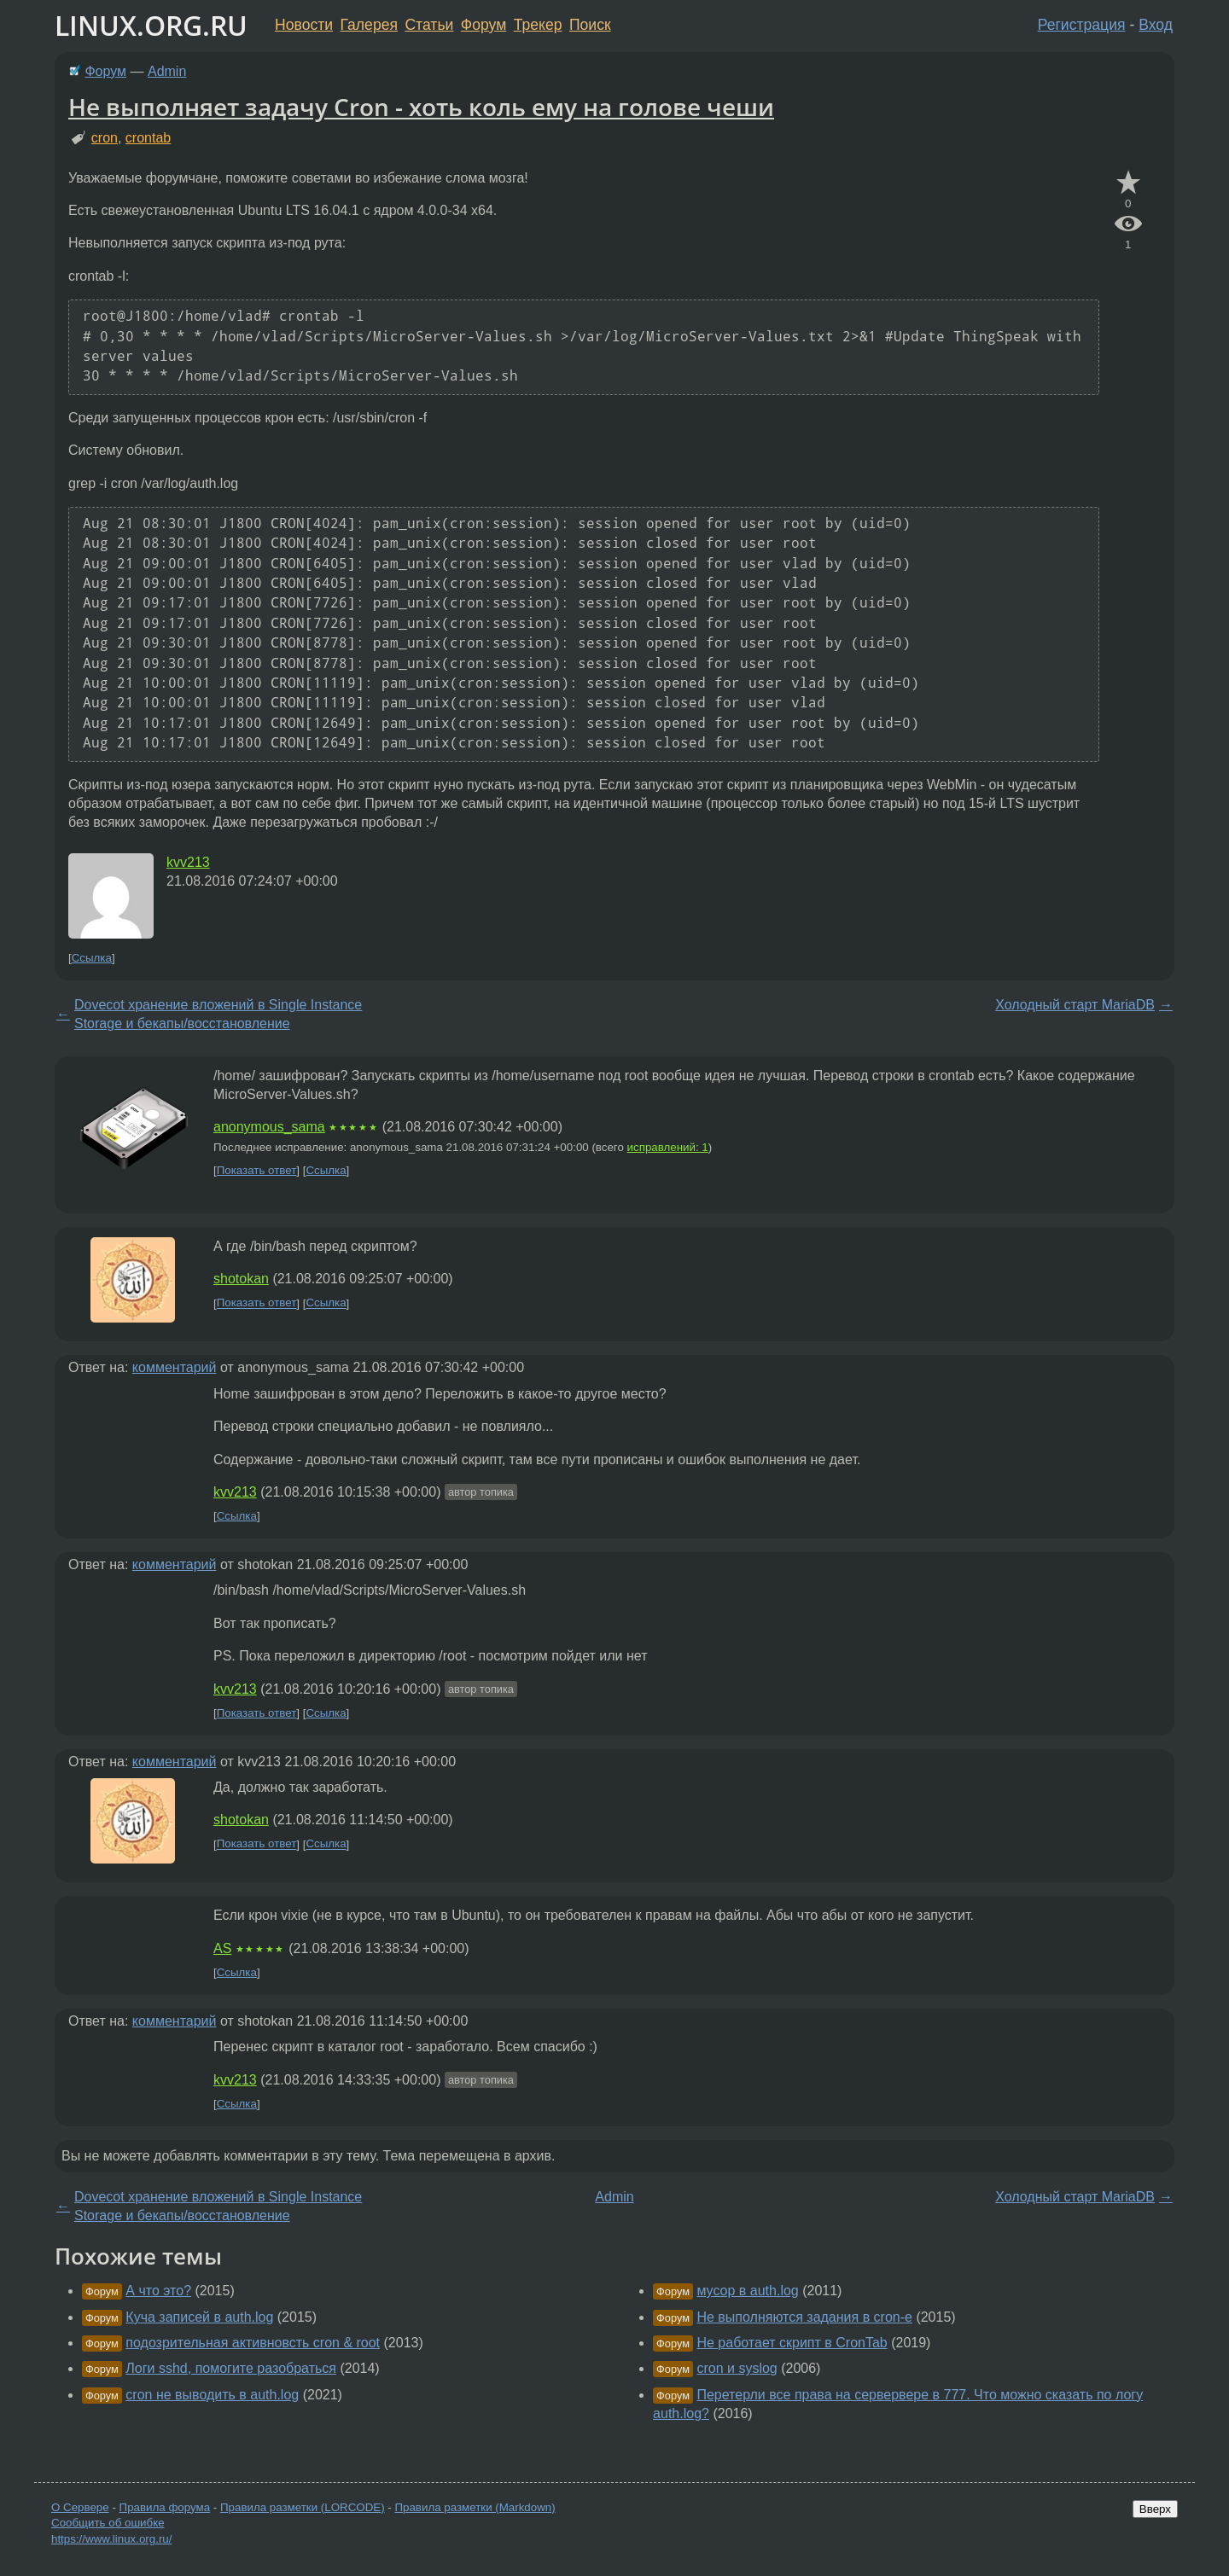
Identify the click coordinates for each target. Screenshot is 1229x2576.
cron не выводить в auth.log (212, 2394)
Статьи (429, 24)
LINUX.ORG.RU (151, 25)
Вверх (1155, 2509)
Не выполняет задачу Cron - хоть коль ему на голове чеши (421, 106)
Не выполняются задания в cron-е (804, 2317)
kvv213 (188, 862)
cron (104, 138)
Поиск (590, 24)
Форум (483, 24)
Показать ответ (257, 1170)
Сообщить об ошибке (108, 2522)
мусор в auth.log (747, 2290)
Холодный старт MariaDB (1075, 1004)
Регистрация (1082, 24)
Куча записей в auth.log (199, 2317)
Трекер (538, 24)
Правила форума (165, 2507)
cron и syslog (736, 2368)
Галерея (369, 24)
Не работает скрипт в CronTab (791, 2342)
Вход (1156, 24)
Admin (167, 71)
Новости (304, 24)
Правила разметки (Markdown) (474, 2507)
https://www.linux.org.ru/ (111, 2538)
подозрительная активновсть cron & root (252, 2342)
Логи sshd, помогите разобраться (230, 2368)
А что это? (158, 2290)
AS (222, 1948)
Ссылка (92, 957)
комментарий (174, 1367)
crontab (148, 138)
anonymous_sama (269, 1126)
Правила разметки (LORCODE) (302, 2507)
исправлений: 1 (667, 1147)
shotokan (241, 1278)
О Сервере (80, 2507)
